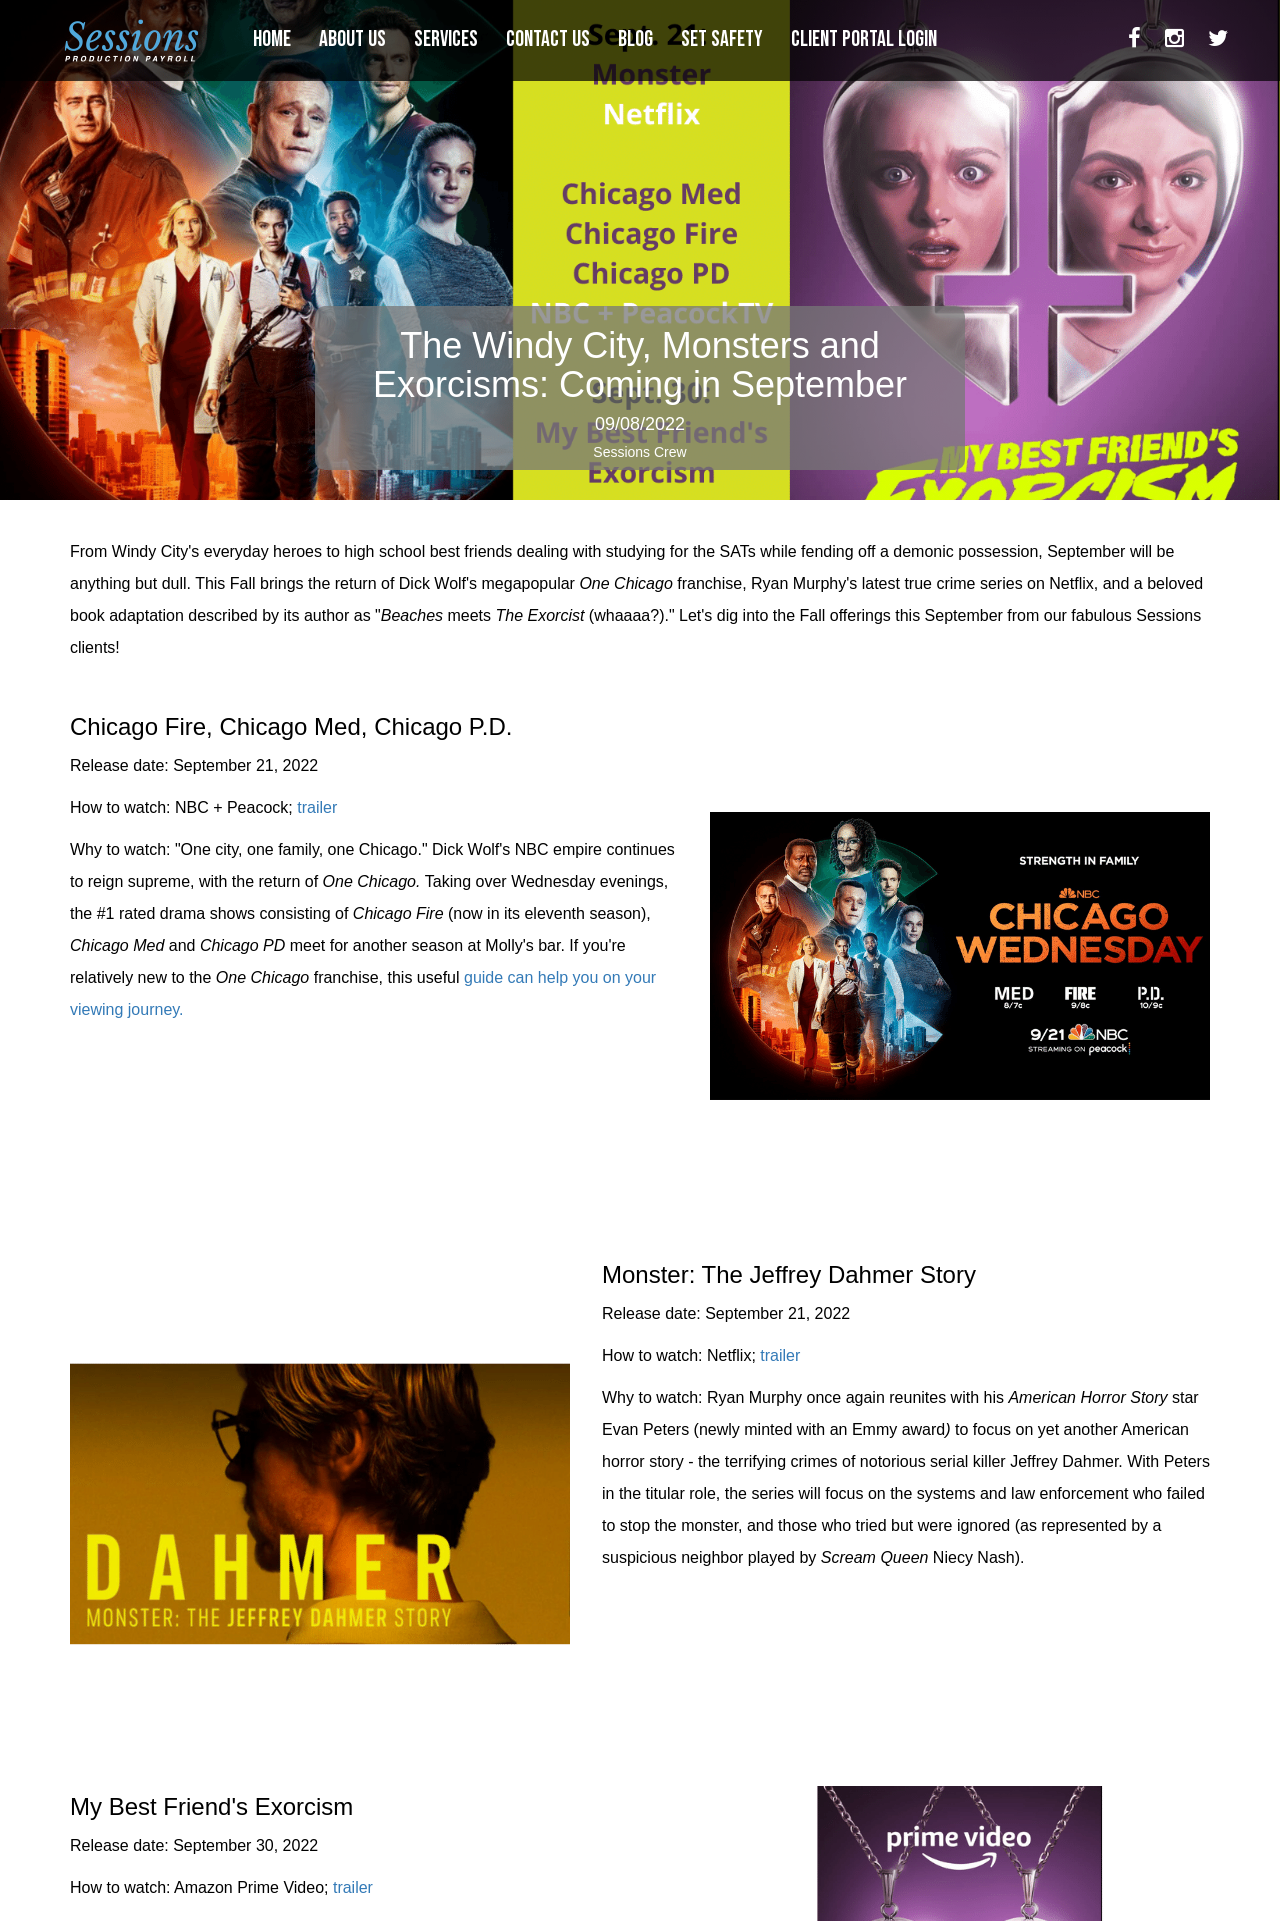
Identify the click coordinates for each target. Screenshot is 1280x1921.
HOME (274, 39)
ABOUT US (354, 39)
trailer (317, 807)
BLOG (637, 39)
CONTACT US (550, 39)
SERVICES (448, 39)
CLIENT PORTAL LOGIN (866, 39)
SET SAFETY (724, 39)
